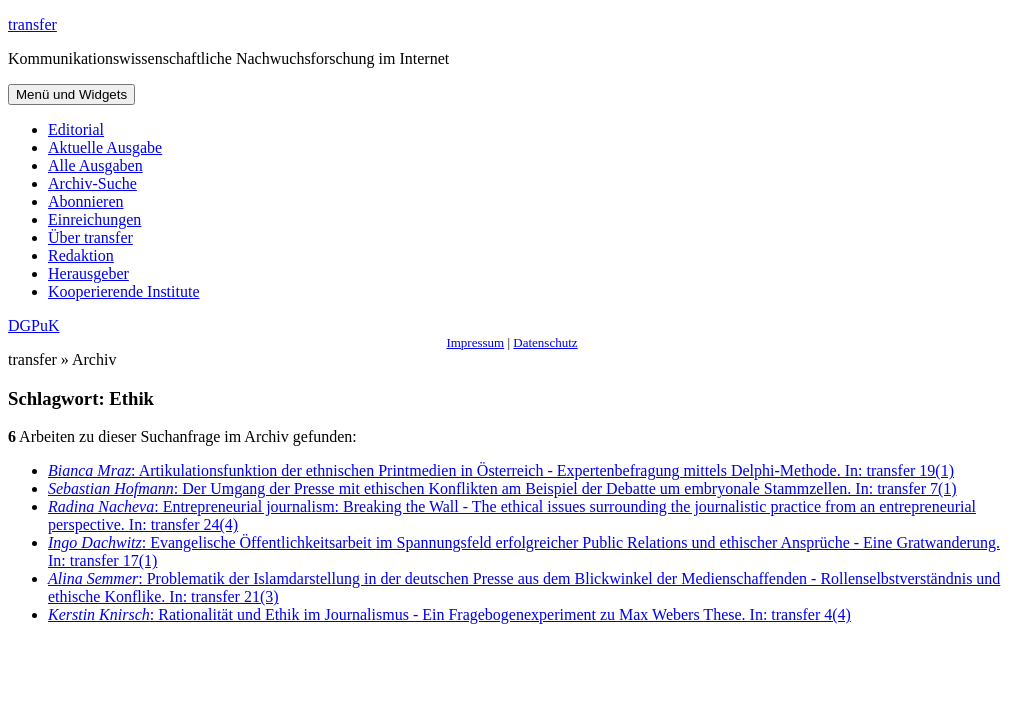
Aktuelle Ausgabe (105, 147)
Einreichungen (94, 219)
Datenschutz (545, 342)
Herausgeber (88, 273)
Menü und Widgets (71, 94)
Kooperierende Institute (124, 291)
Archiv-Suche (92, 183)
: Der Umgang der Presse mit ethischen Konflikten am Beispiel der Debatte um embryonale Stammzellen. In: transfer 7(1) (502, 488)
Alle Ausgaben (95, 165)
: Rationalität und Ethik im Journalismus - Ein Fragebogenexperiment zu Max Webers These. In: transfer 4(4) (449, 614)
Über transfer (90, 237)
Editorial (76, 129)
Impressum (475, 342)
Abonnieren (86, 201)
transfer (32, 24)
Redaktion (81, 255)
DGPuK (34, 325)
